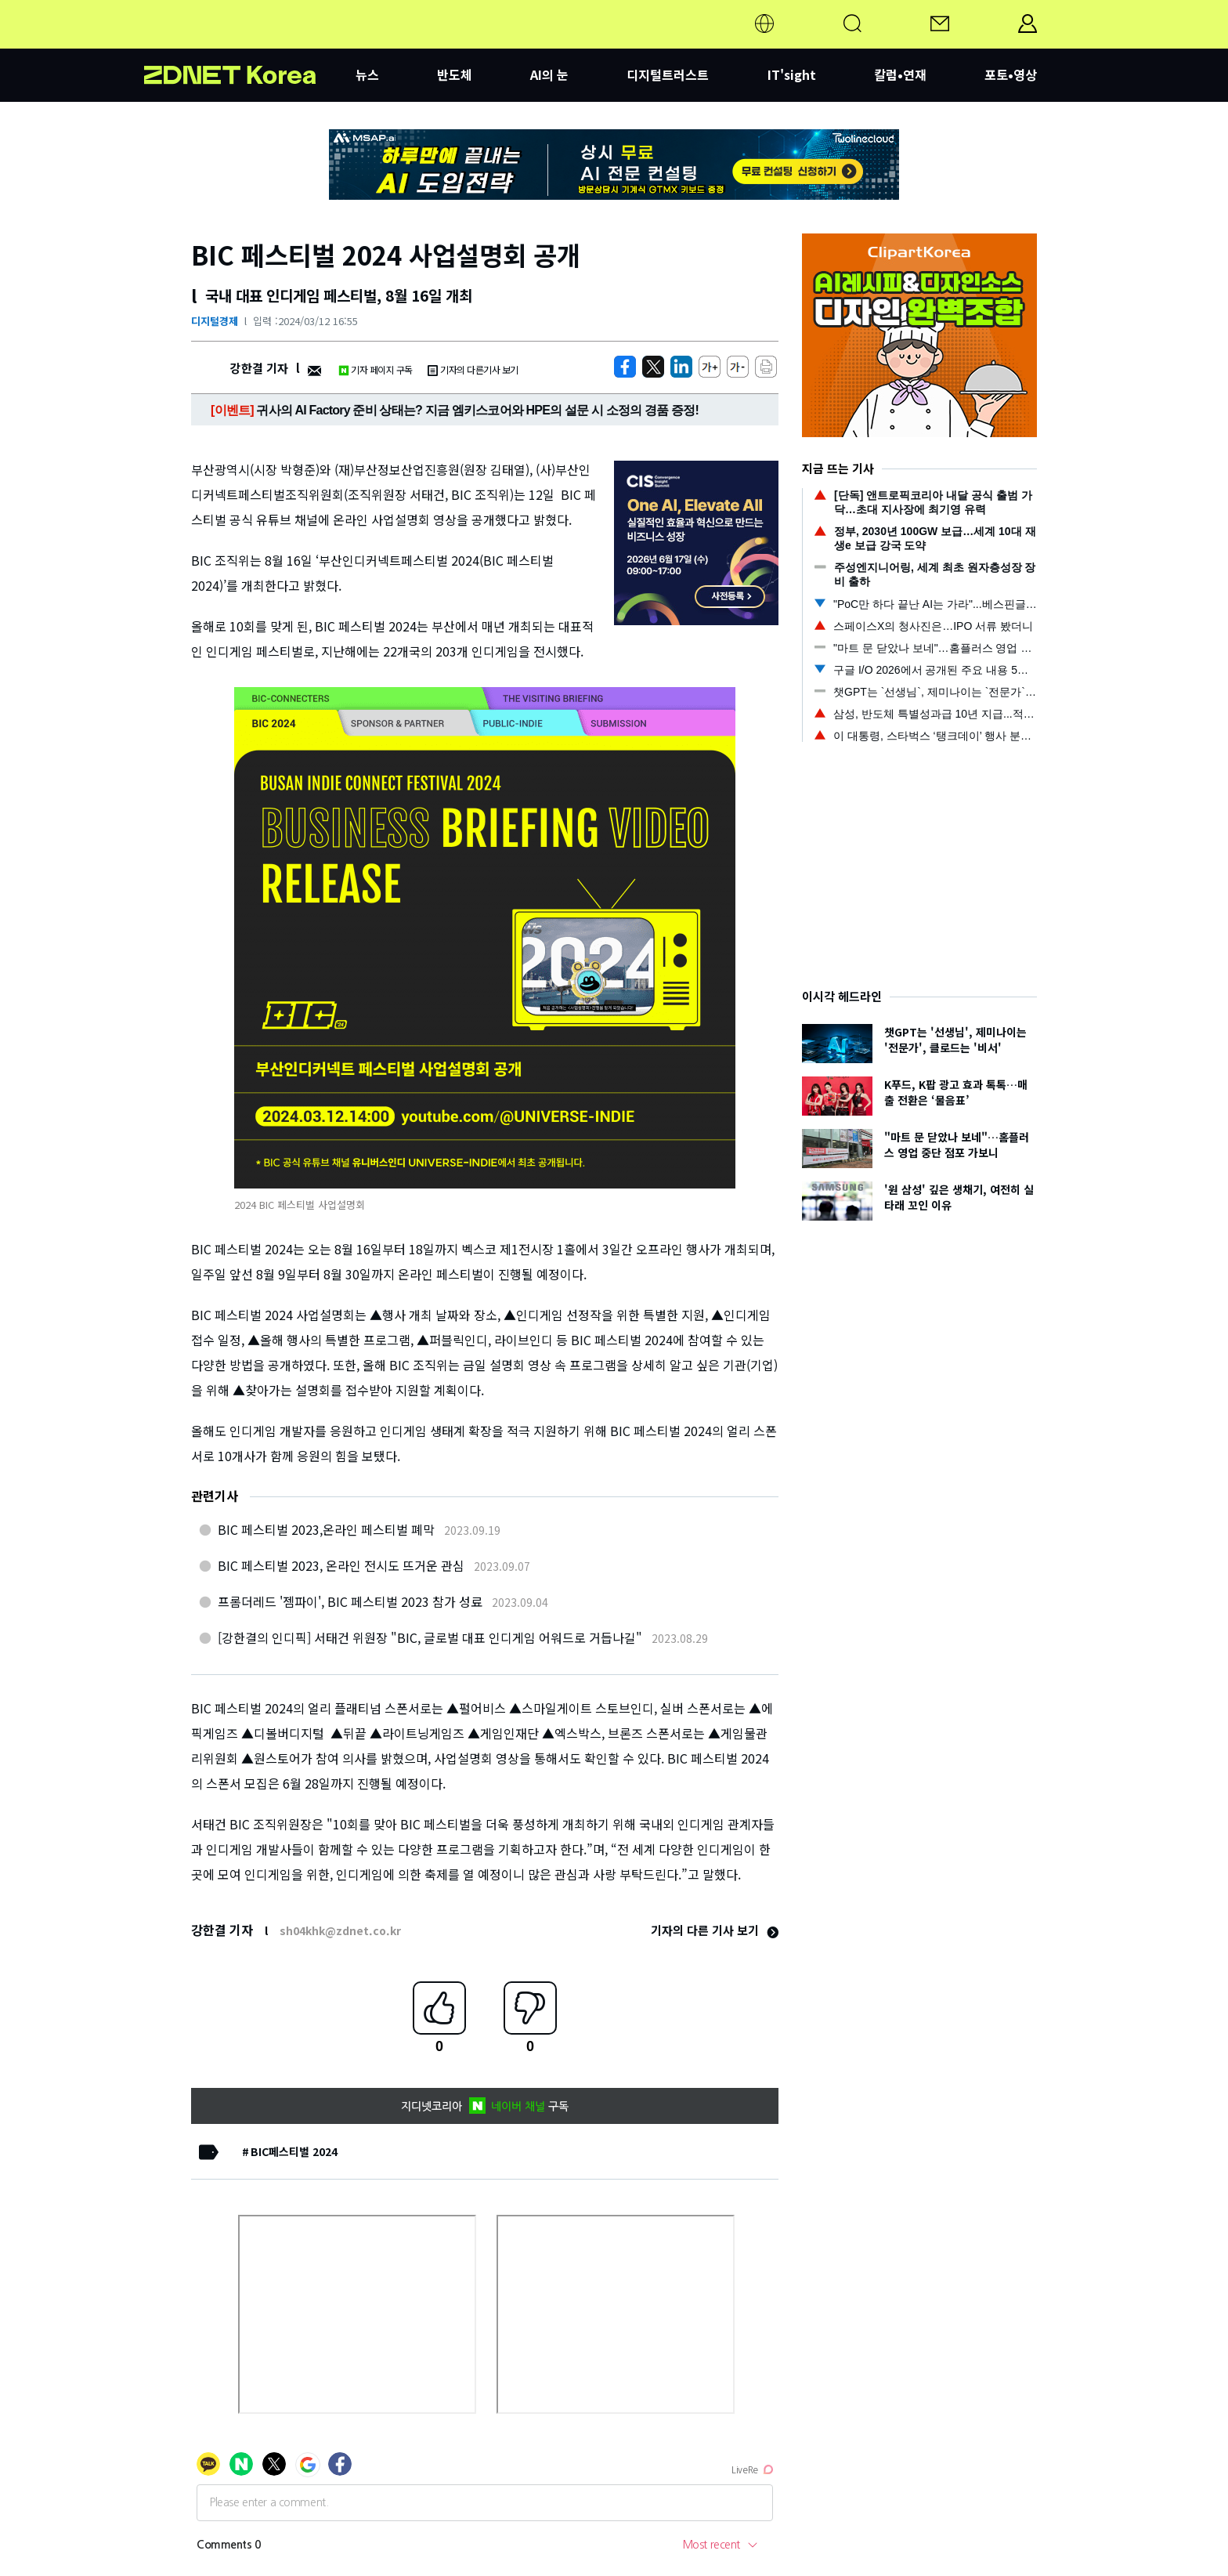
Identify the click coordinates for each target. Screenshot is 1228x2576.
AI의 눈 (549, 74)
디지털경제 (214, 320)
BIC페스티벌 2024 (294, 2151)
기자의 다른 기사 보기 (714, 1930)
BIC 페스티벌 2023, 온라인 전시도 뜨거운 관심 (341, 1565)
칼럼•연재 (900, 74)
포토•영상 (1010, 74)
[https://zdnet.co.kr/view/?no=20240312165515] (625, 367)
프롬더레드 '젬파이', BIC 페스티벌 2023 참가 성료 (350, 1601)
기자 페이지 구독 (375, 369)
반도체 (454, 74)
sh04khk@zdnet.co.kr (340, 1930)
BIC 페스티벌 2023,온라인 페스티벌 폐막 (326, 1529)
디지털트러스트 (668, 74)
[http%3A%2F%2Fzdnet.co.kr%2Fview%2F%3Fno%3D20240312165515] (681, 367)
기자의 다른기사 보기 (473, 369)
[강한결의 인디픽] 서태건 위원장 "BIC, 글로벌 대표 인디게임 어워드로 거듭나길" (430, 1637)
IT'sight (792, 74)
